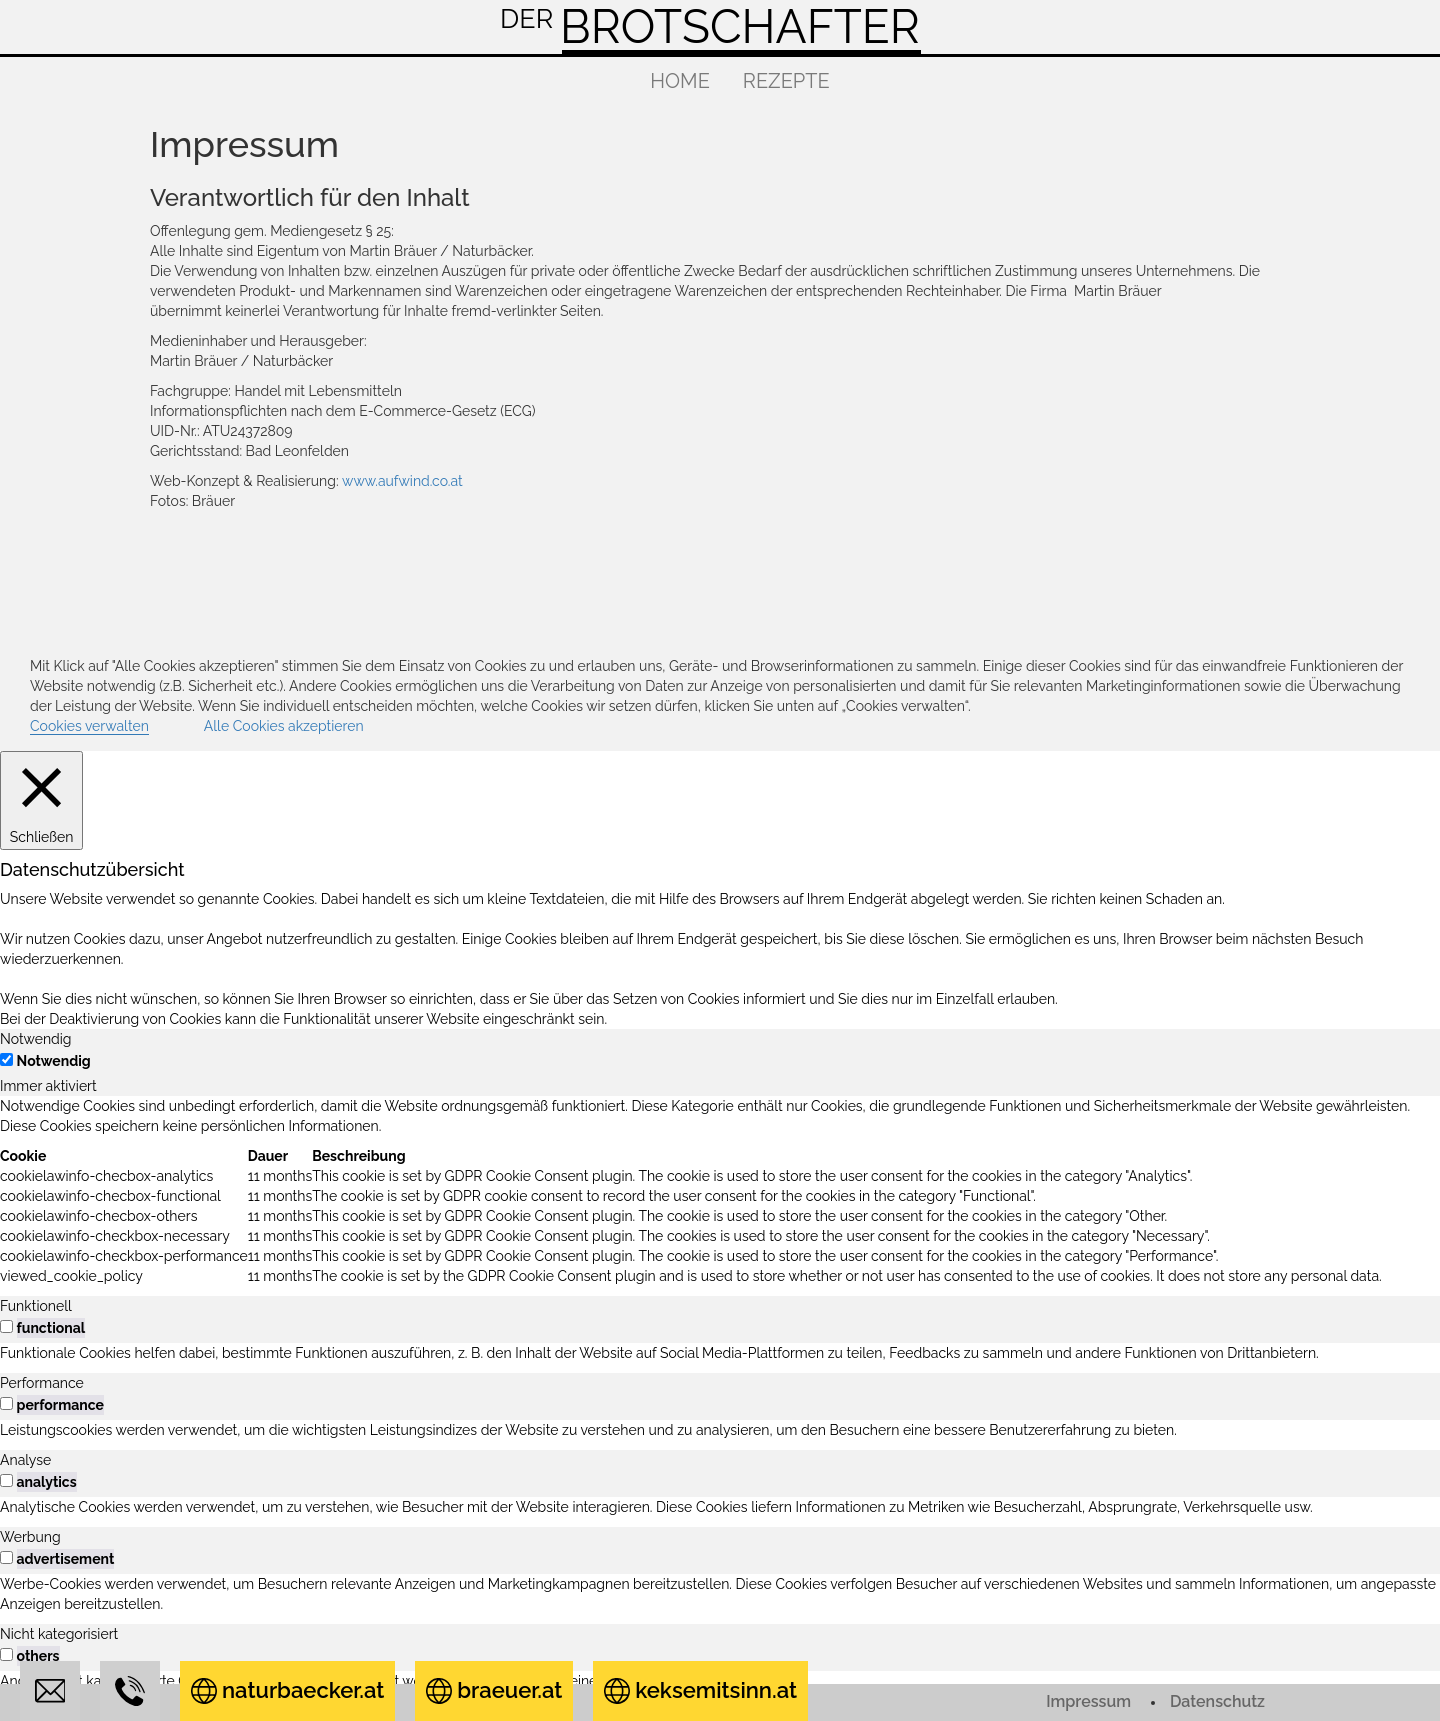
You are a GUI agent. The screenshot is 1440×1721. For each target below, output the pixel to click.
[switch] (6, 1326)
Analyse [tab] (25, 1460)
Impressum (1088, 1701)
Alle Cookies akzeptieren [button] (284, 726)
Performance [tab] (42, 1383)
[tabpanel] (720, 1191)
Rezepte (786, 81)
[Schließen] (41, 800)
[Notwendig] (6, 1059)
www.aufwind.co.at (402, 481)
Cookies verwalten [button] (89, 726)
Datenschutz (1217, 1701)
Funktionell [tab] (36, 1306)
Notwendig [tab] (36, 1039)
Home (680, 81)
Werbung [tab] (30, 1537)
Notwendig (54, 1061)
